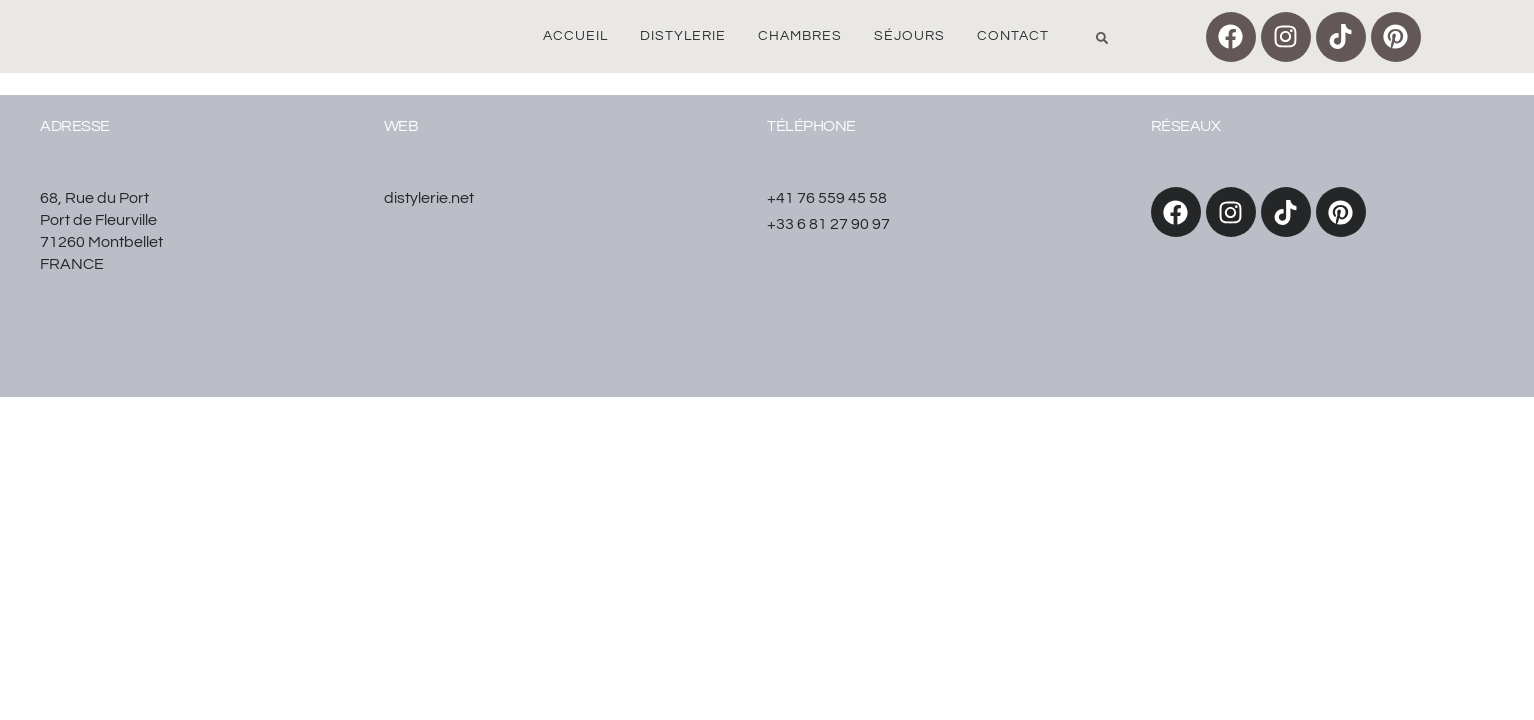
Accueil (575, 36)
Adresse (75, 126)
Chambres (800, 36)
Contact (1013, 36)
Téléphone (811, 126)
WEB (401, 126)
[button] (1102, 38)
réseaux (1186, 126)
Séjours (909, 36)
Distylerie (683, 36)
